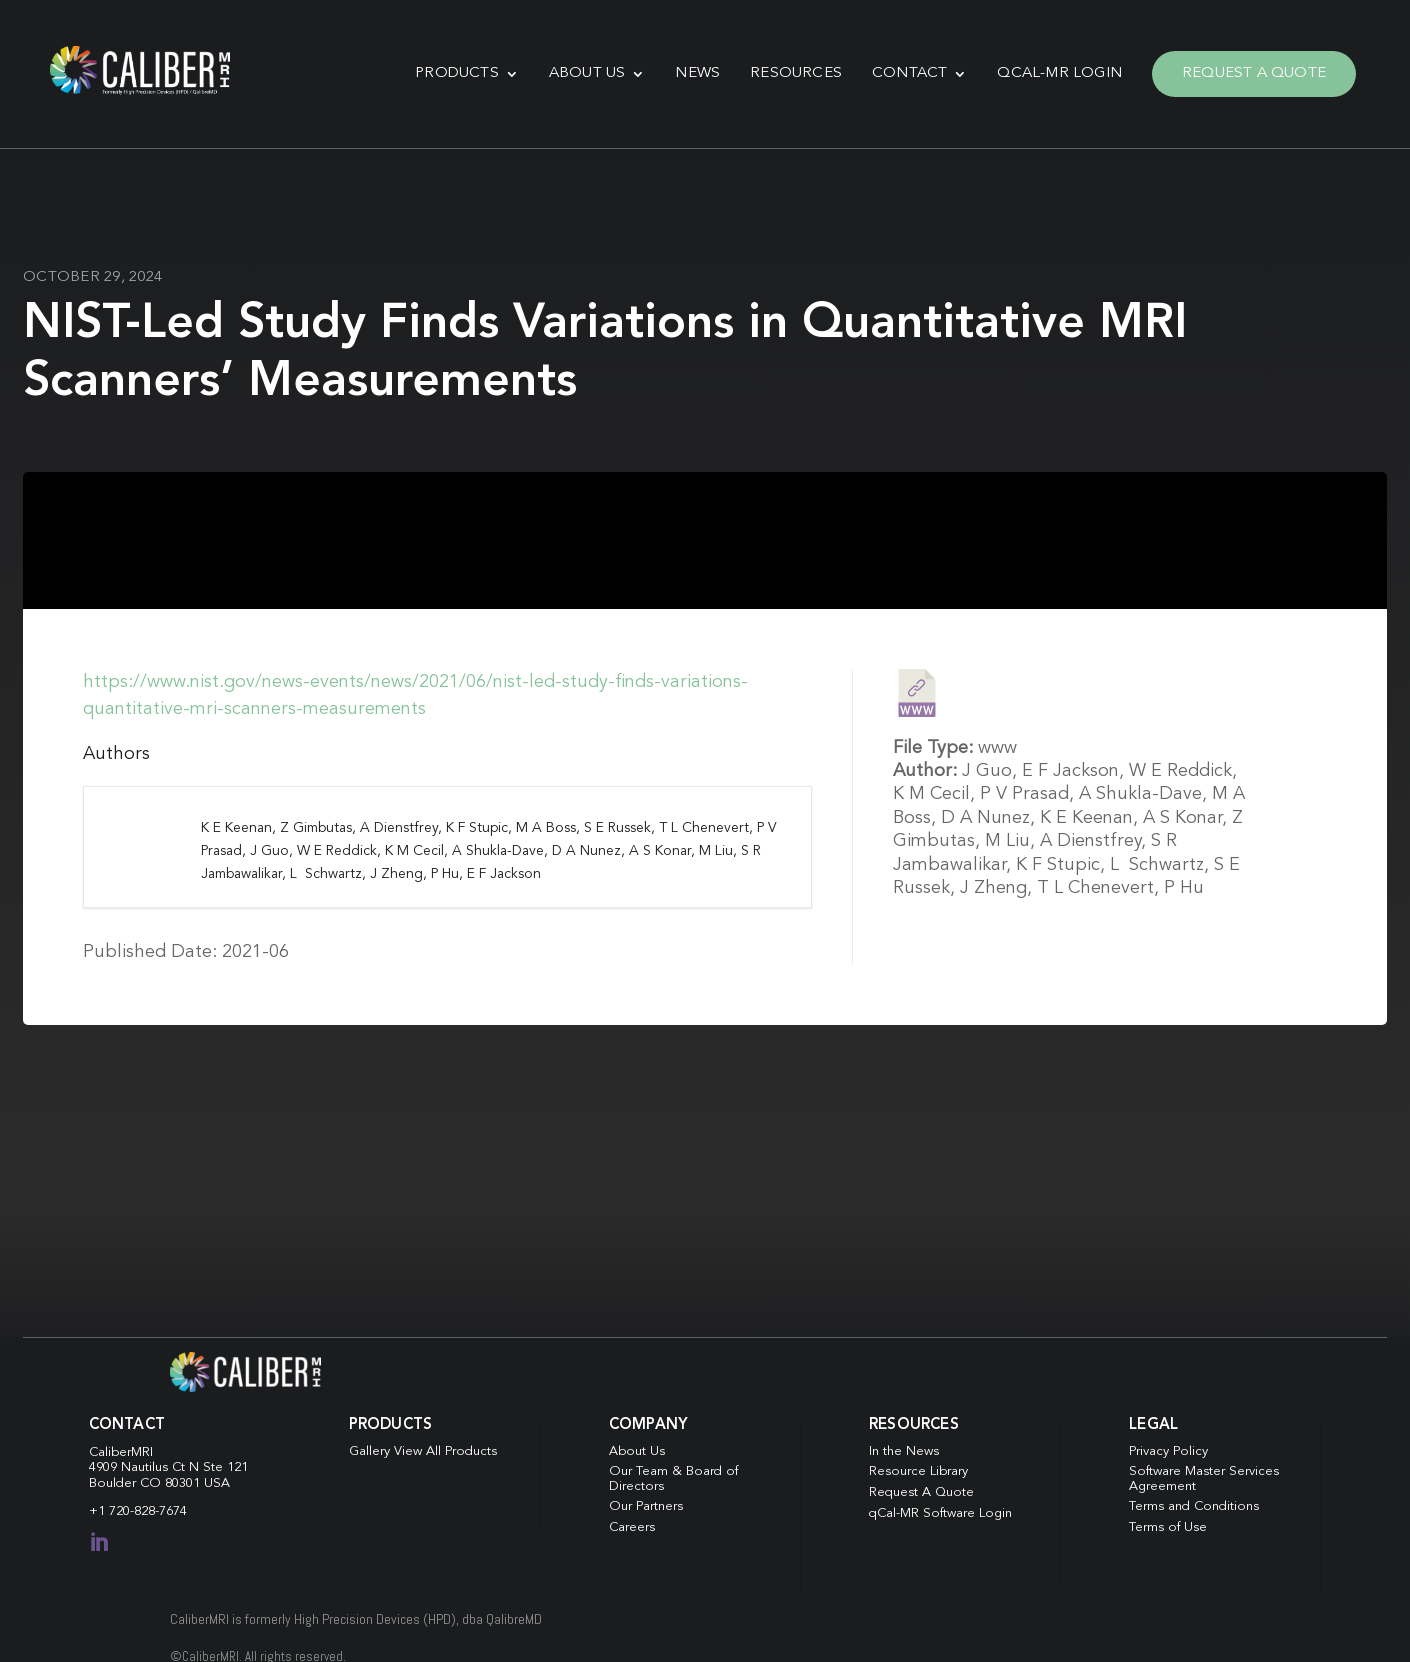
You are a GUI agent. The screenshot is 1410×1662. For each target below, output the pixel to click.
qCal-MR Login (1059, 73)
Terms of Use (1168, 1527)
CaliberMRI (121, 1452)
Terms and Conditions (1194, 1506)
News (697, 73)
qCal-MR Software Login (940, 1513)
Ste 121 (225, 1467)
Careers (632, 1527)
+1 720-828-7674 (138, 1511)
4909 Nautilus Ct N (146, 1467)
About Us (587, 73)
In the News (904, 1451)
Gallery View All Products (423, 1451)
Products (457, 73)
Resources (796, 73)
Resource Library (918, 1471)
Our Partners (646, 1506)
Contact (909, 73)
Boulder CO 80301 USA (159, 1483)
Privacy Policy (1168, 1451)
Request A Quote (1254, 73)
